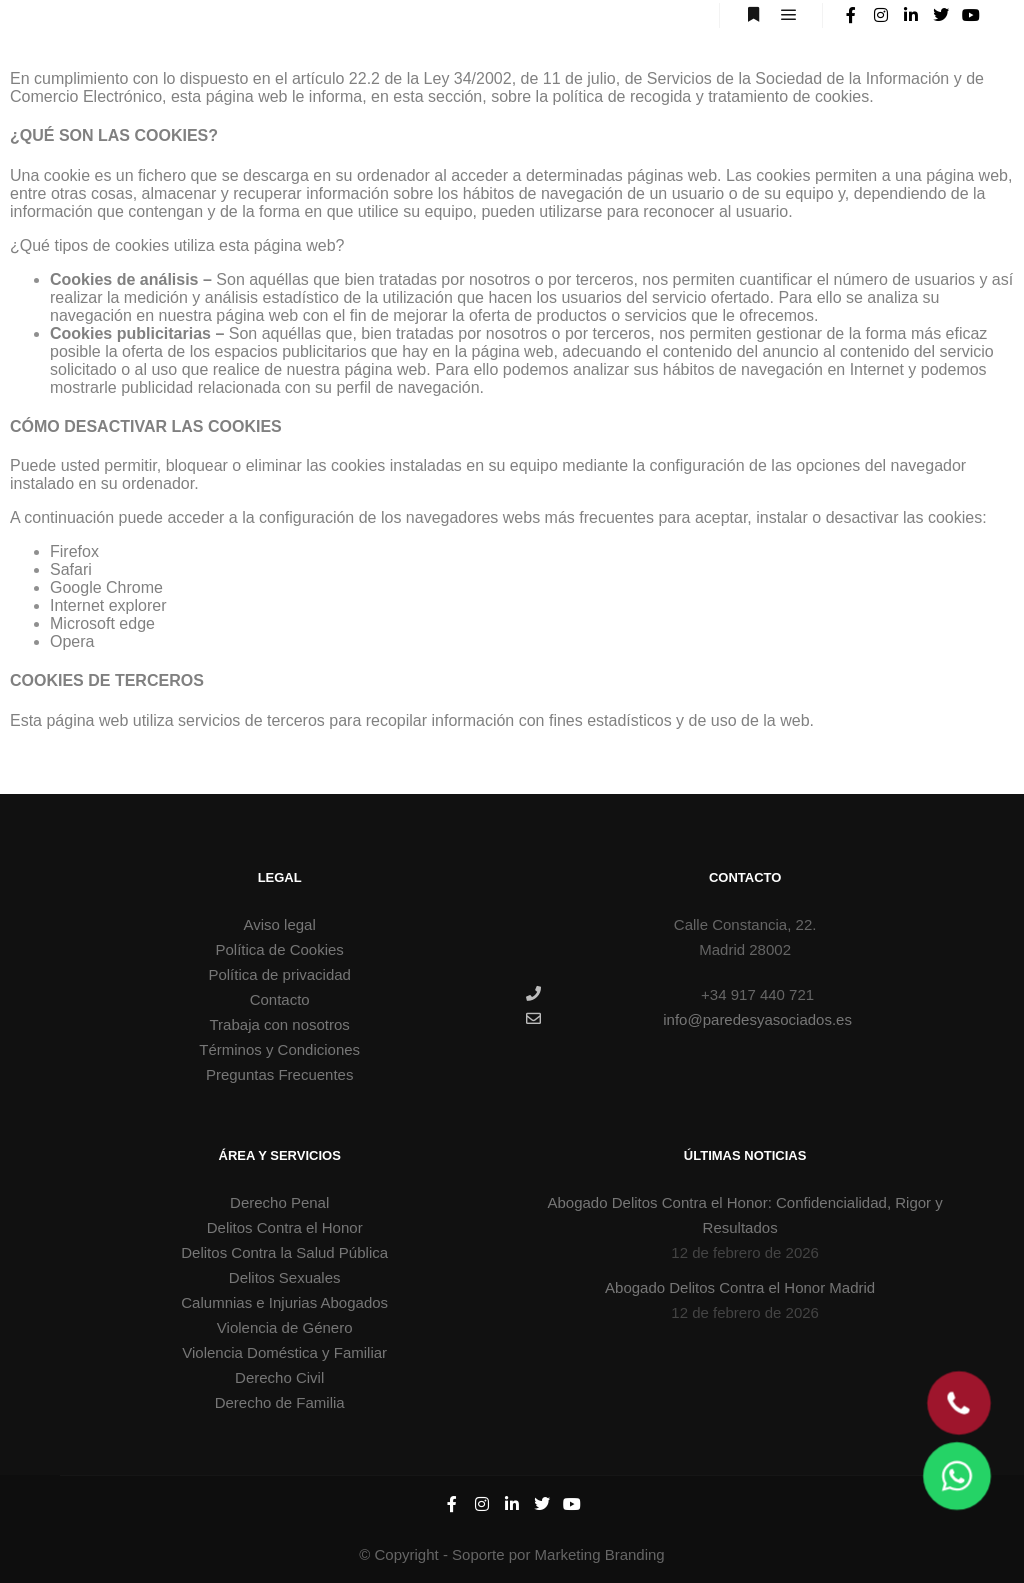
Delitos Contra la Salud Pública (284, 1252)
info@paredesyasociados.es (689, 1019)
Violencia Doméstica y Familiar (284, 1352)
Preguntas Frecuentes (280, 1074)
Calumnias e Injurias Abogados (284, 1302)
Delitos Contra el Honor (285, 1227)
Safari (71, 569)
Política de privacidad (279, 974)
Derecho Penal (279, 1202)
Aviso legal (280, 924)
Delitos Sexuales (285, 1277)
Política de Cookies (279, 949)
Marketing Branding (600, 1554)
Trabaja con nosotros (280, 1024)
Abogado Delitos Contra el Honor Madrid (740, 1287)
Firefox (74, 551)
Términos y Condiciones (279, 1049)
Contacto (280, 999)
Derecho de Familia (280, 1402)
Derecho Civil (279, 1377)
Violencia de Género (285, 1327)
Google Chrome (106, 587)
